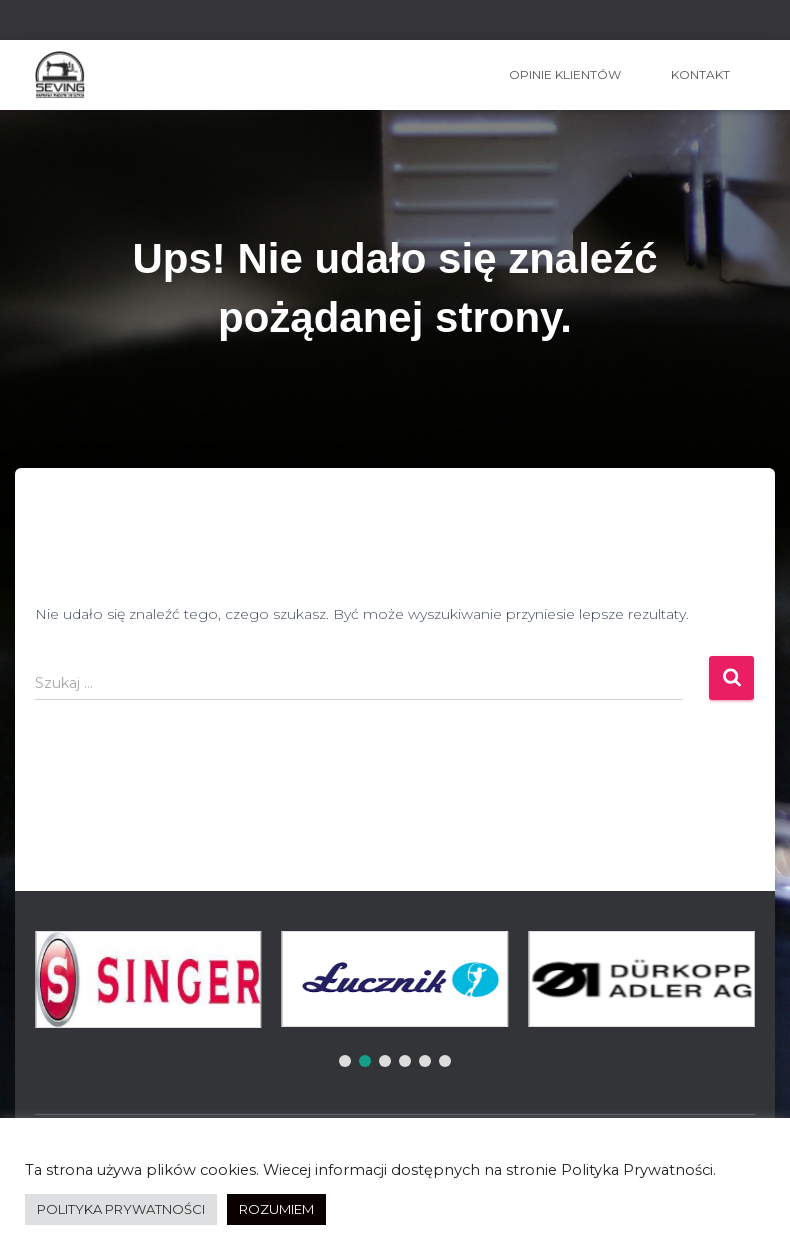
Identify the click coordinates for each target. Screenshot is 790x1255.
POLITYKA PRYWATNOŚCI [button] (121, 1209)
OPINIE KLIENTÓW (565, 74)
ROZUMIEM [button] (276, 1209)
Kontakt (700, 74)
